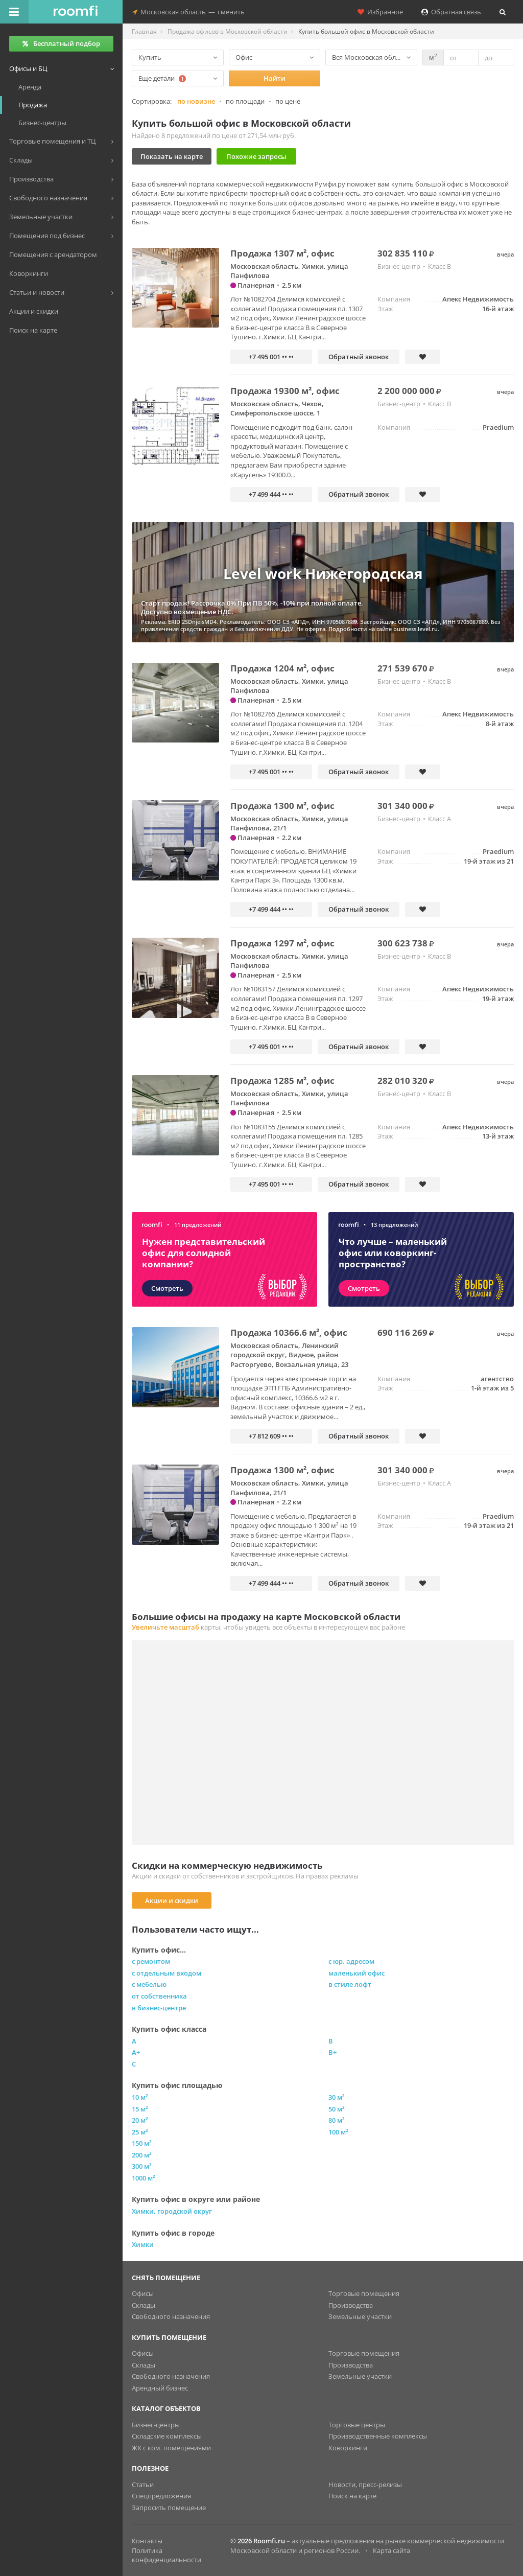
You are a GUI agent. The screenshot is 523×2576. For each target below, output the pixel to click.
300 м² (142, 2166)
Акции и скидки (171, 1900)
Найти (275, 78)
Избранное (380, 11)
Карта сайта (391, 2550)
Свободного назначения (171, 2316)
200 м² (142, 2155)
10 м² (140, 2097)
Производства (350, 2305)
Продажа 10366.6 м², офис (288, 1332)
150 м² (142, 2143)
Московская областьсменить (188, 11)
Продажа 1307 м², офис (282, 253)
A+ (136, 2052)
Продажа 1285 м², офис (282, 1080)
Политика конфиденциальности (166, 2555)
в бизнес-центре (159, 2007)
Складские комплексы (167, 2436)
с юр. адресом (351, 1961)
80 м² (336, 2120)
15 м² (140, 2109)
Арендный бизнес (160, 2388)
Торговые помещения (363, 2293)
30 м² (336, 2097)
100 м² (338, 2132)
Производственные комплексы (377, 2436)
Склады (143, 2305)
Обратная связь (451, 11)
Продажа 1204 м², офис (282, 668)
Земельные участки (360, 2316)
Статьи (143, 2484)
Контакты (147, 2540)
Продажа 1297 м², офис (282, 943)
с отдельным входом (166, 1973)
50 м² (336, 2109)
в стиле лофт (349, 1984)
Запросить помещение (169, 2507)
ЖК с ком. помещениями (171, 2447)
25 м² (140, 2132)
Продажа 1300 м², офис (282, 805)
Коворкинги (347, 2447)
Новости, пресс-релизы (365, 2484)
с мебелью (149, 1984)
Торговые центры (356, 2424)
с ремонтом (151, 1961)
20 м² (140, 2120)
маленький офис (356, 1973)
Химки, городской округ (172, 2211)
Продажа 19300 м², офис (285, 391)
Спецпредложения (161, 2495)
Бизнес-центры (156, 2424)
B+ (332, 2052)
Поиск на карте (352, 2495)
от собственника (159, 1996)
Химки (143, 2244)
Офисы (143, 2293)
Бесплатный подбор (61, 43)
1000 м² (143, 2178)
